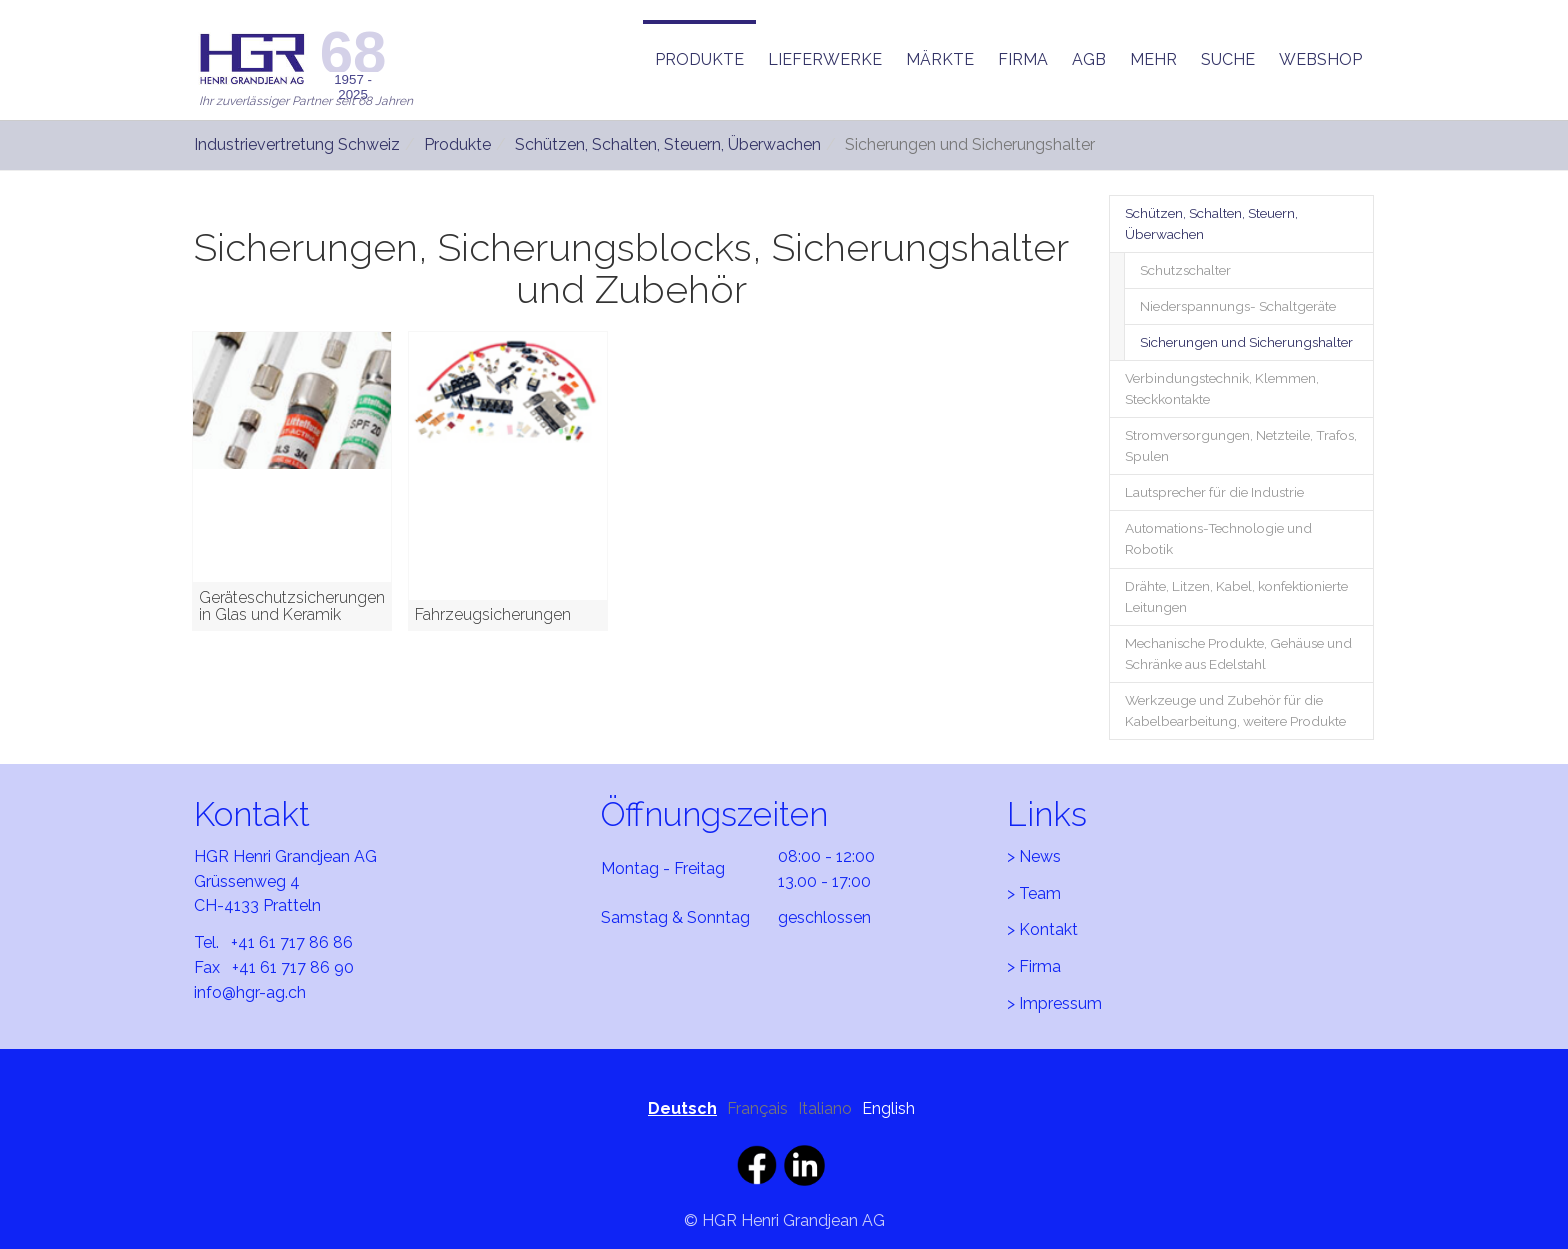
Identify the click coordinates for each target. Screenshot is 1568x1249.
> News (1034, 856)
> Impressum (1054, 1003)
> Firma (1034, 966)
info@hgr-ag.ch (250, 992)
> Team (1034, 893)
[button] (699, 60)
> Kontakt (1042, 929)
